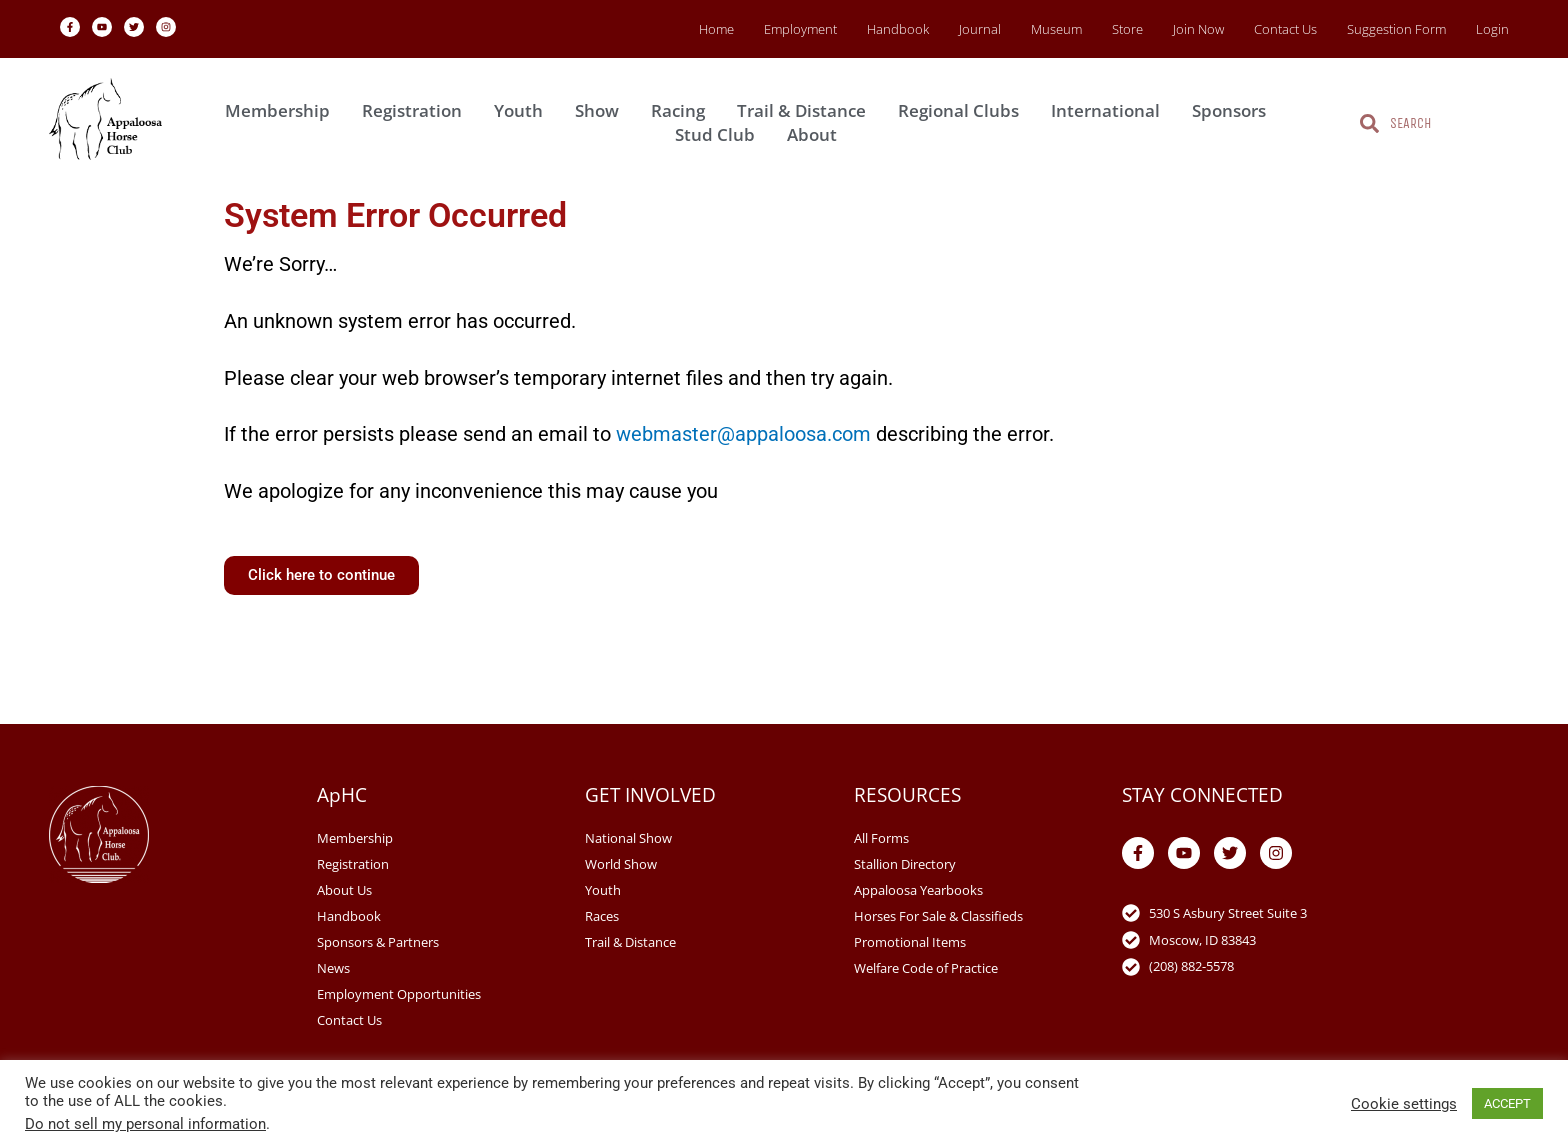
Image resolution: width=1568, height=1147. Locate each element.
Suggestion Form (1396, 29)
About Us (344, 890)
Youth (523, 110)
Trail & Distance (806, 110)
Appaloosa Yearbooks (918, 890)
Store (1127, 29)
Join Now (1198, 29)
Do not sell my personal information (145, 1124)
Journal (980, 29)
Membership (282, 110)
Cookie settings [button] (1404, 1104)
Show (602, 110)
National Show (628, 838)
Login (1492, 29)
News (333, 968)
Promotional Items (910, 942)
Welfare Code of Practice (926, 968)
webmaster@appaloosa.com (743, 434)
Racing (683, 110)
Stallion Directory (905, 864)
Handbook (898, 29)
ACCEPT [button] (1507, 1103)
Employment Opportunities (399, 994)
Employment (800, 29)
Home (716, 29)
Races (602, 916)
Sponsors (1234, 110)
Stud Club (720, 134)
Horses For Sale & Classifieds (938, 916)
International (1110, 110)
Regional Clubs (963, 110)
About (817, 134)
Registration (417, 110)
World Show (621, 864)
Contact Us (1285, 29)
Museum (1056, 29)
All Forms (881, 838)
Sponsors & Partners (378, 942)
